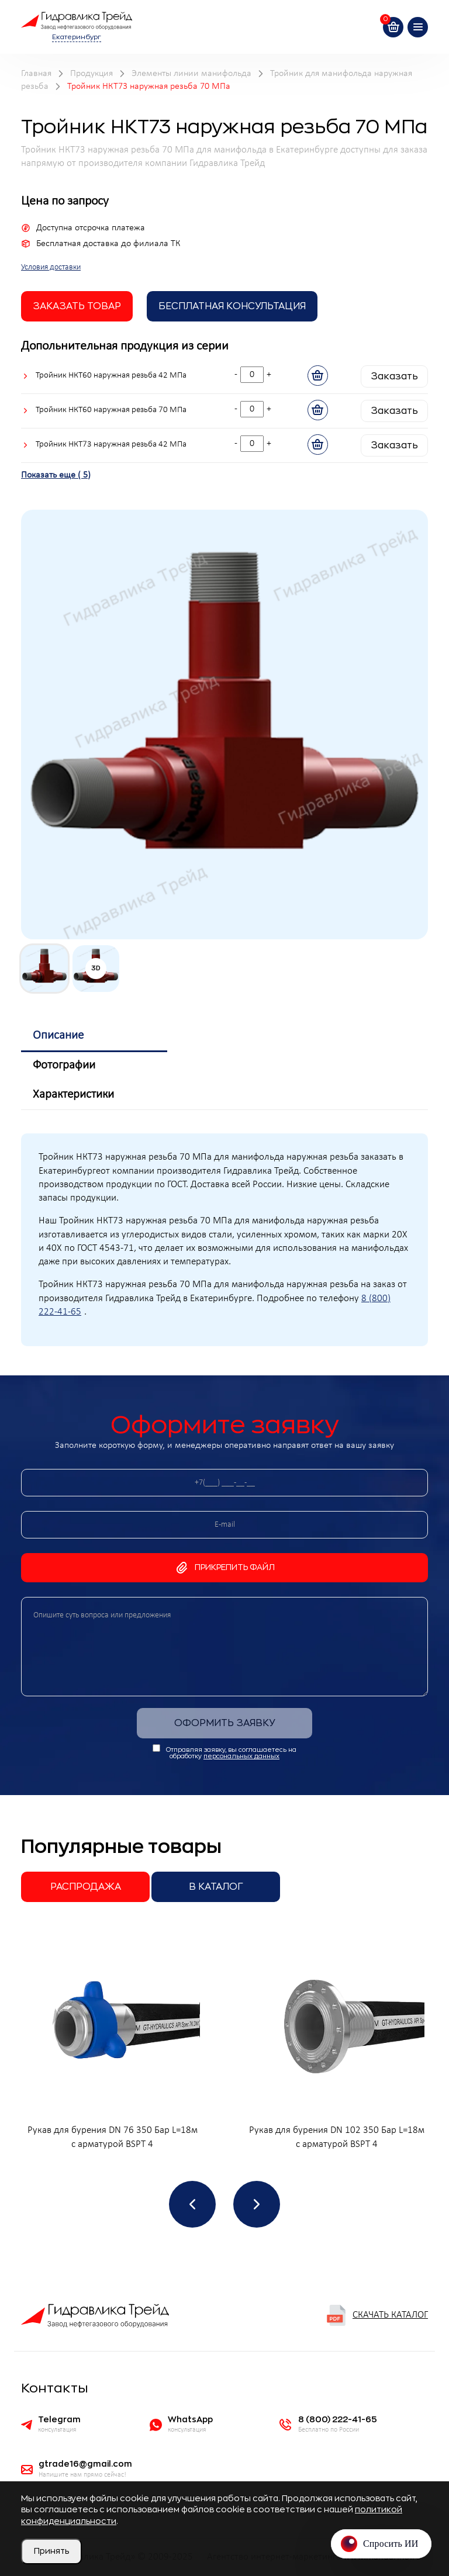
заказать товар (77, 306)
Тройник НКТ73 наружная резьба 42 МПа (111, 444)
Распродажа (85, 1887)
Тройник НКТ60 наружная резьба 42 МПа (111, 375)
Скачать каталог (377, 2315)
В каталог (216, 1887)
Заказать (394, 376)
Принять (51, 2551)
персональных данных (241, 1756)
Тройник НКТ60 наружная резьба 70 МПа (111, 410)
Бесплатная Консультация (232, 306)
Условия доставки (51, 267)
